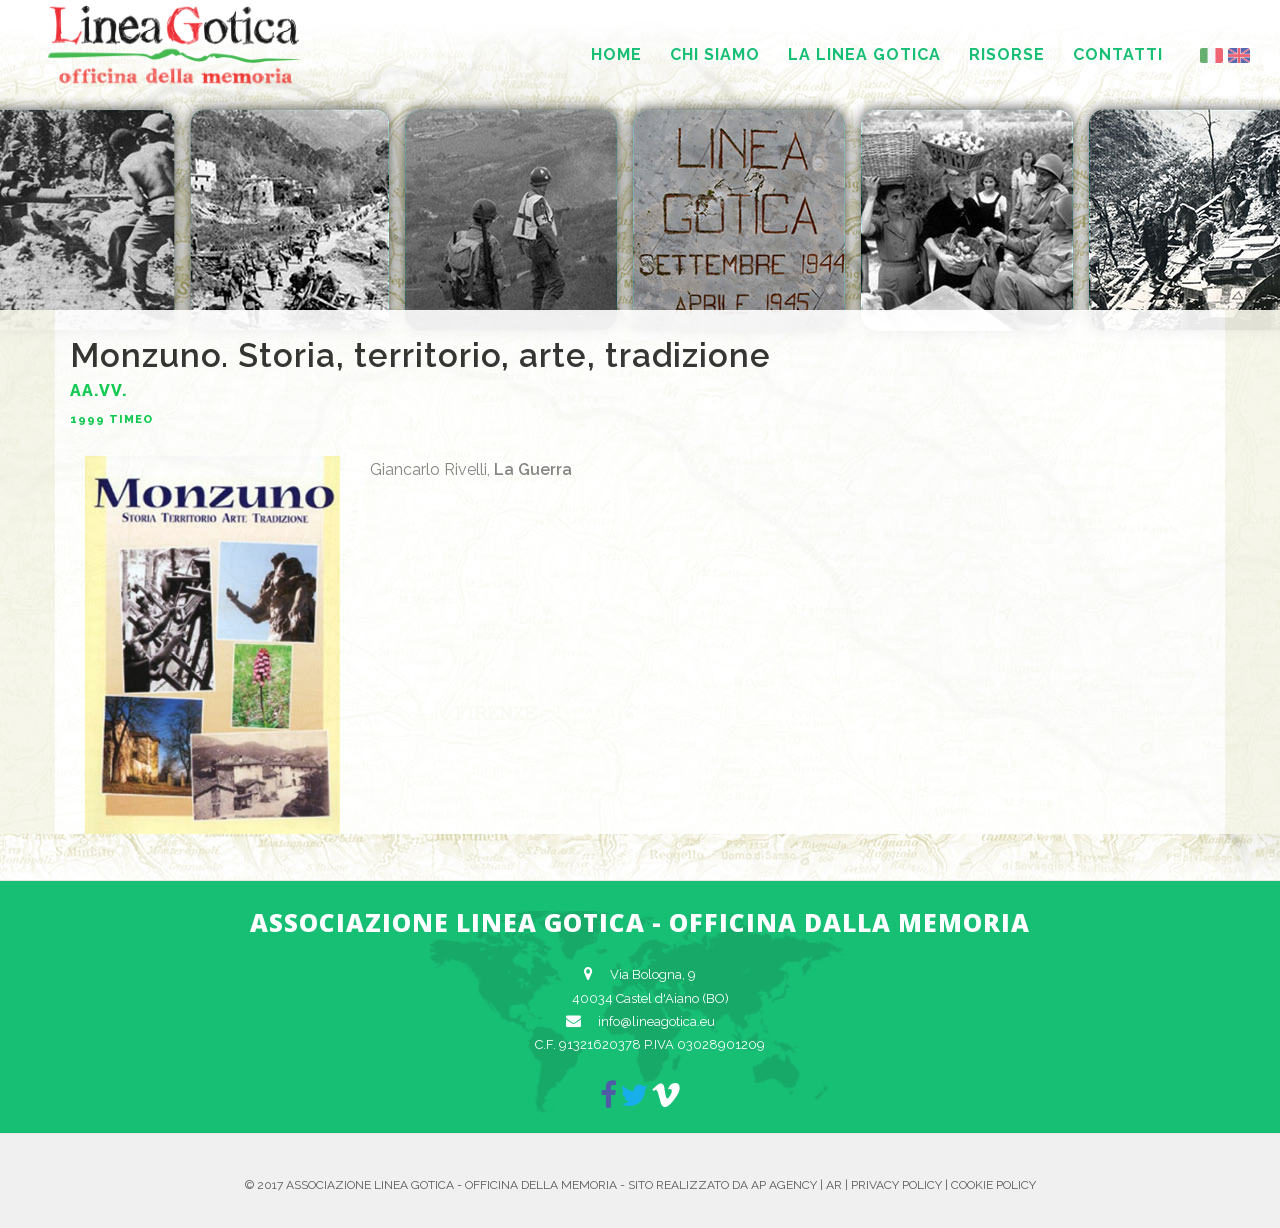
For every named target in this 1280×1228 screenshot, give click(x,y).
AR (834, 1185)
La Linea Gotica (864, 54)
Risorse (1007, 54)
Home (616, 54)
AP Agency (784, 1185)
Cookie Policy (993, 1185)
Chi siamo (715, 54)
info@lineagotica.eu (656, 1021)
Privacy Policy (896, 1185)
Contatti (1118, 54)
